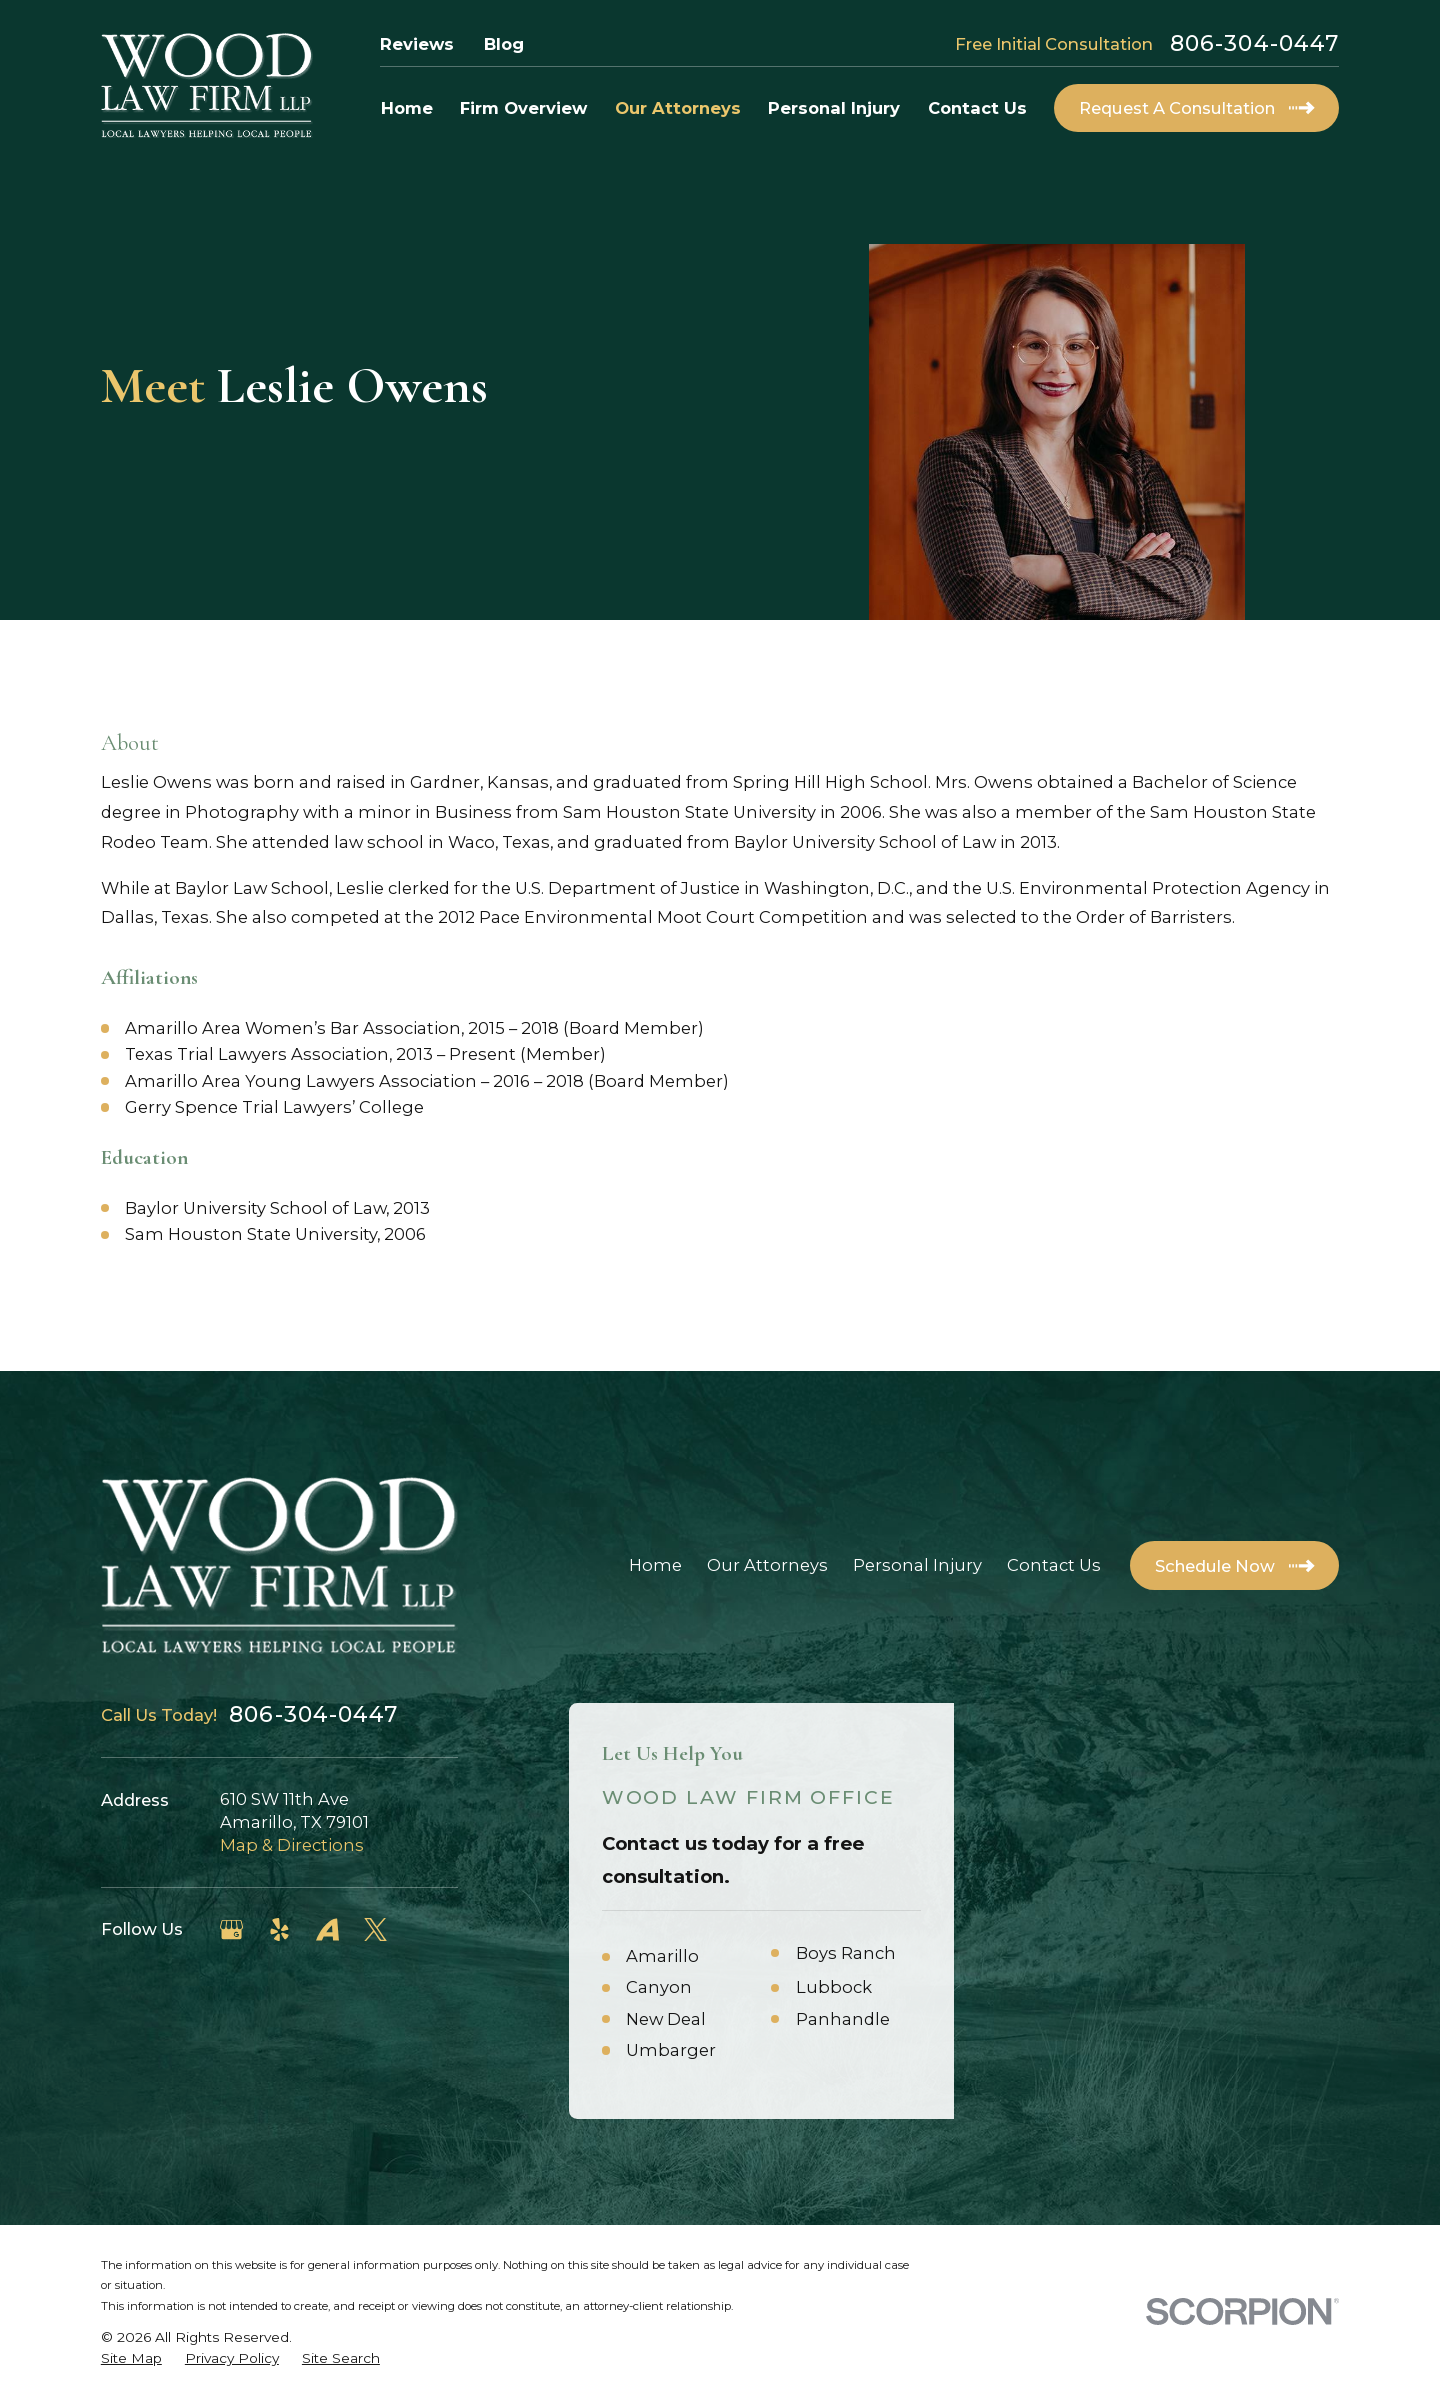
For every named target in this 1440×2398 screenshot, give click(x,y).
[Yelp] (279, 1929)
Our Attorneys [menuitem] (678, 108)
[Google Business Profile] (231, 1929)
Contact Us (1054, 1565)
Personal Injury (917, 1565)
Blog (504, 44)
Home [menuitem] (407, 108)
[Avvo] (327, 1929)
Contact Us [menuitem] (977, 108)
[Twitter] (375, 1929)
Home (655, 1565)
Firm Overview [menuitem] (523, 108)
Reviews (417, 44)
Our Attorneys (767, 1565)
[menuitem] (131, 2358)
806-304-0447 (1254, 44)
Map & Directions (292, 1845)
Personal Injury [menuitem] (834, 108)
